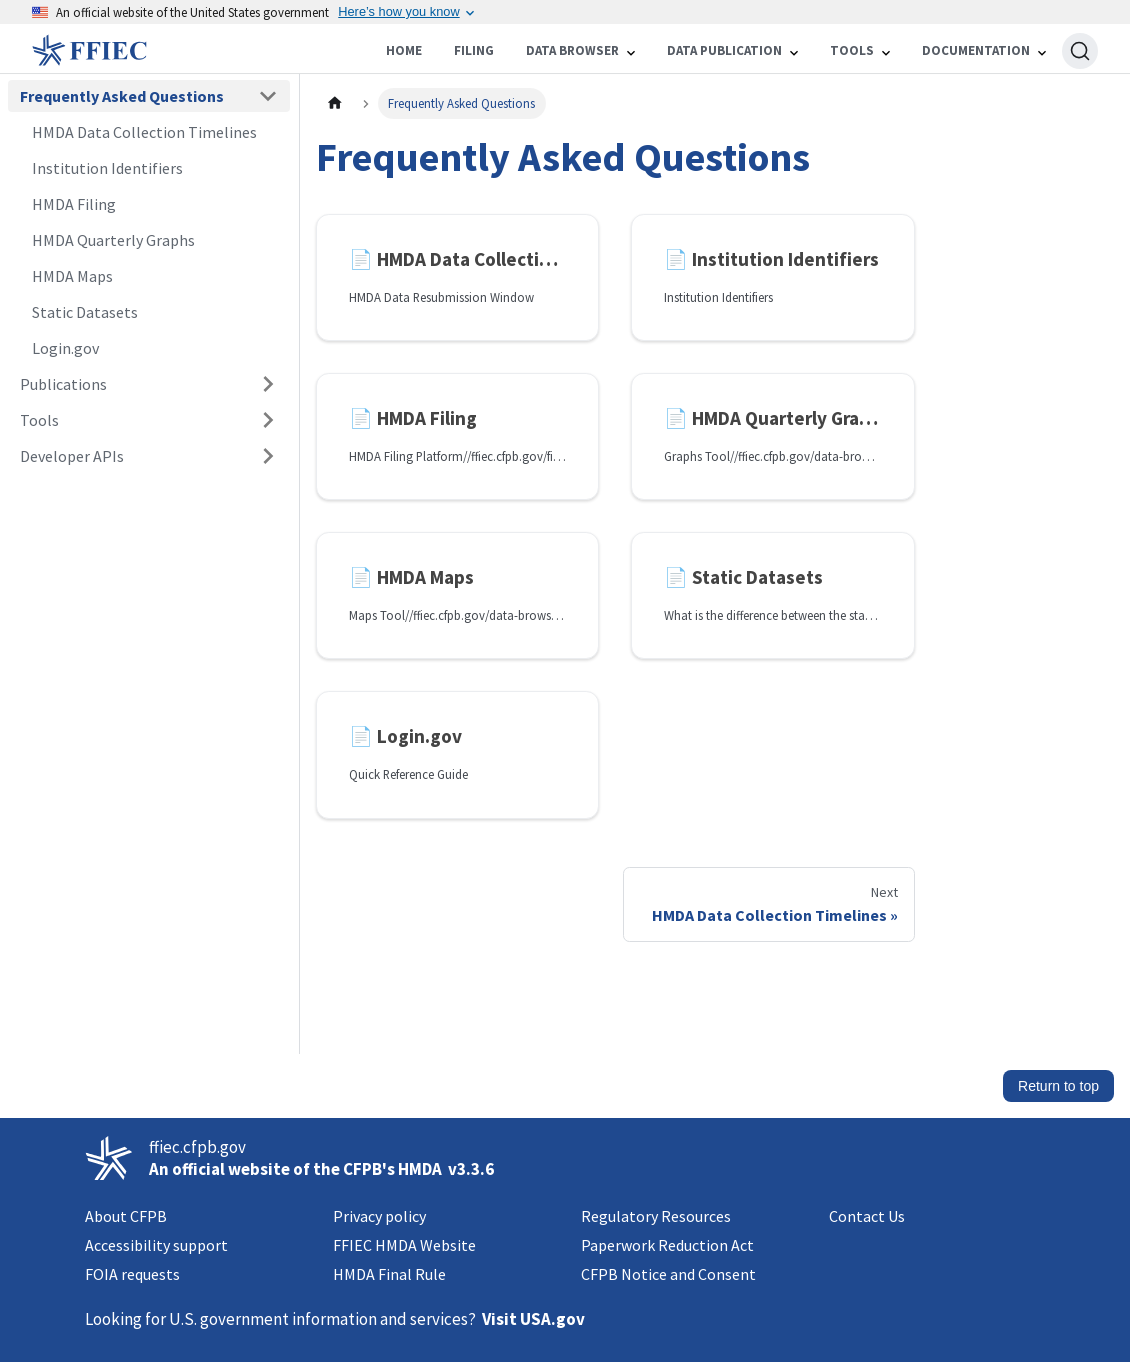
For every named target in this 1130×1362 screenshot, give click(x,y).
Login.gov (65, 348)
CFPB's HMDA (392, 1169)
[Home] (164, 50)
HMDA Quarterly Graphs (113, 240)
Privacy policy (379, 1216)
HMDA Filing (74, 204)
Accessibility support (156, 1245)
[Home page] (335, 103)
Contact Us (867, 1216)
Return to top (1058, 1086)
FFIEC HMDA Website (404, 1245)
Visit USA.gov (533, 1319)
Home (404, 50)
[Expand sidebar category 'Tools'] (268, 420)
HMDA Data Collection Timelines (144, 132)
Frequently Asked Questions (122, 96)
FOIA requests (132, 1274)
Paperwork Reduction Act (667, 1245)
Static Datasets (85, 312)
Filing (474, 50)
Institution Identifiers (107, 168)
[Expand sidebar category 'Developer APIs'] (268, 456)
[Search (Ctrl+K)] (1080, 51)
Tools (39, 420)
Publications (63, 384)
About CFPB (126, 1216)
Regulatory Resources (656, 1216)
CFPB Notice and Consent (668, 1274)
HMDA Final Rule (389, 1274)
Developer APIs (72, 456)
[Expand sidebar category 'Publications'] (268, 384)
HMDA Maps (72, 276)
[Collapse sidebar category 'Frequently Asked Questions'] (268, 96)
